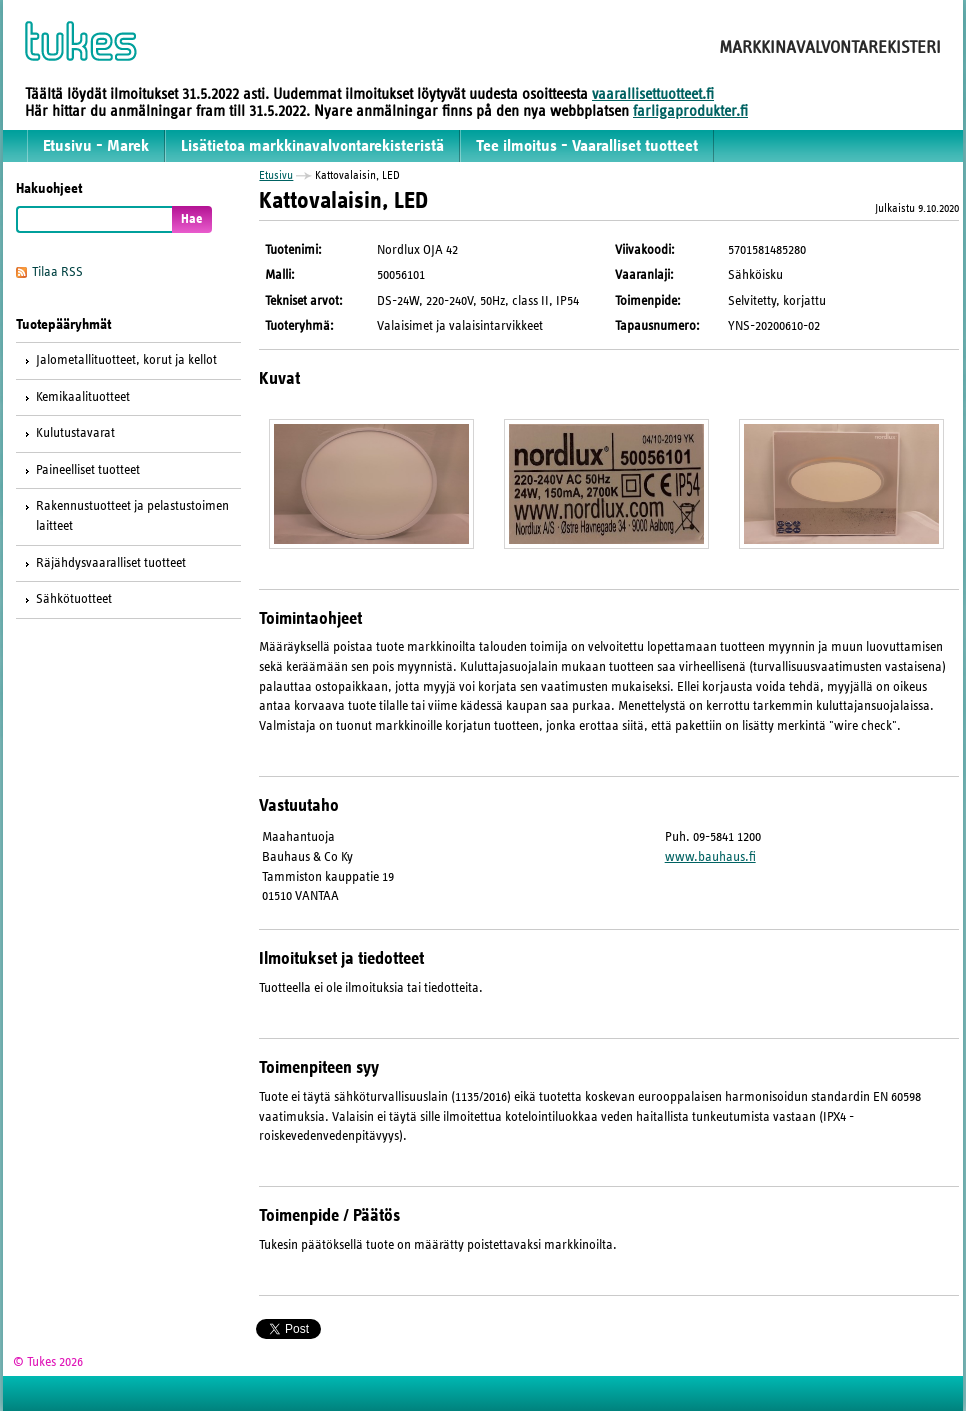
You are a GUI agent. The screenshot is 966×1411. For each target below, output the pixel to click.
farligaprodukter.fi (690, 111)
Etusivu (276, 175)
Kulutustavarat (75, 433)
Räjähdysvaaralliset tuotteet (111, 563)
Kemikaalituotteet (83, 397)
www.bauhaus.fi (710, 857)
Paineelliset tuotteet (88, 470)
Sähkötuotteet (74, 599)
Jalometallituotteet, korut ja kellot (126, 360)
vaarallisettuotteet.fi (653, 94)
